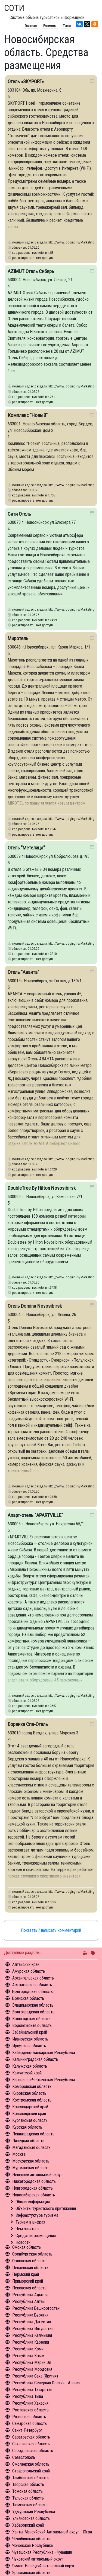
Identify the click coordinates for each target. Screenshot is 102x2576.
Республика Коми (28, 2349)
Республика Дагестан (31, 2321)
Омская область (26, 2247)
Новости (23, 2242)
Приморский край (27, 2281)
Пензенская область (30, 2267)
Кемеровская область (31, 2086)
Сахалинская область (31, 2443)
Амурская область (28, 1971)
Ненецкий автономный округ (37, 2174)
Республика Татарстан (32, 2389)
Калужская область (29, 2066)
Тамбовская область (30, 2477)
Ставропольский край (31, 2471)
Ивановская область (30, 2039)
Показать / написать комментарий (51, 1930)
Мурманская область (31, 2167)
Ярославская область (31, 2572)
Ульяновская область (31, 2518)
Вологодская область (31, 2018)
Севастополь (23, 2457)
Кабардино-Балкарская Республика (43, 2052)
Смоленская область (30, 2464)
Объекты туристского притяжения (46, 2208)
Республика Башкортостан (36, 2308)
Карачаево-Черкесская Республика (43, 2079)
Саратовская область (31, 2437)
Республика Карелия (30, 2342)
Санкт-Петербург (27, 2430)
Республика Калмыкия (32, 2335)
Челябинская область (31, 2538)
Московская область (30, 2161)
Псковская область (29, 2288)
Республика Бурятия (30, 2315)
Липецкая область (28, 2140)
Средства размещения (36, 2235)
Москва (19, 2154)
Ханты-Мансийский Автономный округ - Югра (52, 2532)
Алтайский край (25, 1964)
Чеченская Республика (32, 2545)
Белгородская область (32, 1991)
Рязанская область (29, 2416)
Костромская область (31, 2100)
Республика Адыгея (30, 2294)
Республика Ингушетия (32, 2328)
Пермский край (25, 2274)
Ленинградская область (33, 2133)
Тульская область (28, 2498)
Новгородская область (32, 2188)
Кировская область (29, 2093)
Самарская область (29, 2423)
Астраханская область (32, 1984)
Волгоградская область (33, 2011)
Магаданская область (31, 2147)
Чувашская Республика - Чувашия (42, 2552)
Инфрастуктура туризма (37, 2215)
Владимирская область (32, 2005)
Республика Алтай (28, 2301)
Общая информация (33, 2201)
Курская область (27, 2127)
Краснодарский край (30, 2106)
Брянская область (28, 1998)
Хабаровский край (28, 2525)
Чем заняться (27, 2228)
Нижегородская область (34, 2181)
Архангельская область (33, 1978)
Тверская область (28, 2484)
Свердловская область (32, 2450)
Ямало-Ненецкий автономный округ (43, 2565)
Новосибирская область (33, 2195)
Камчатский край (27, 2072)
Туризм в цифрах (30, 2222)
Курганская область (30, 2120)
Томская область (27, 2491)
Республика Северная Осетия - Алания (46, 2382)
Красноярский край (29, 2113)
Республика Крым (28, 2355)
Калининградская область (35, 2059)
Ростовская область (30, 2410)
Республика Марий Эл (31, 2362)
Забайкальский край (29, 2032)
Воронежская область (32, 2025)
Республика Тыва (27, 2396)
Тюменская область (30, 2504)
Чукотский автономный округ (37, 2559)
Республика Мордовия (32, 2369)
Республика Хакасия (30, 2403)
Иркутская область (29, 2045)
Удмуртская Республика (33, 2511)
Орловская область (29, 2260)
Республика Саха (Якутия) (35, 2376)
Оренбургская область (32, 2254)
